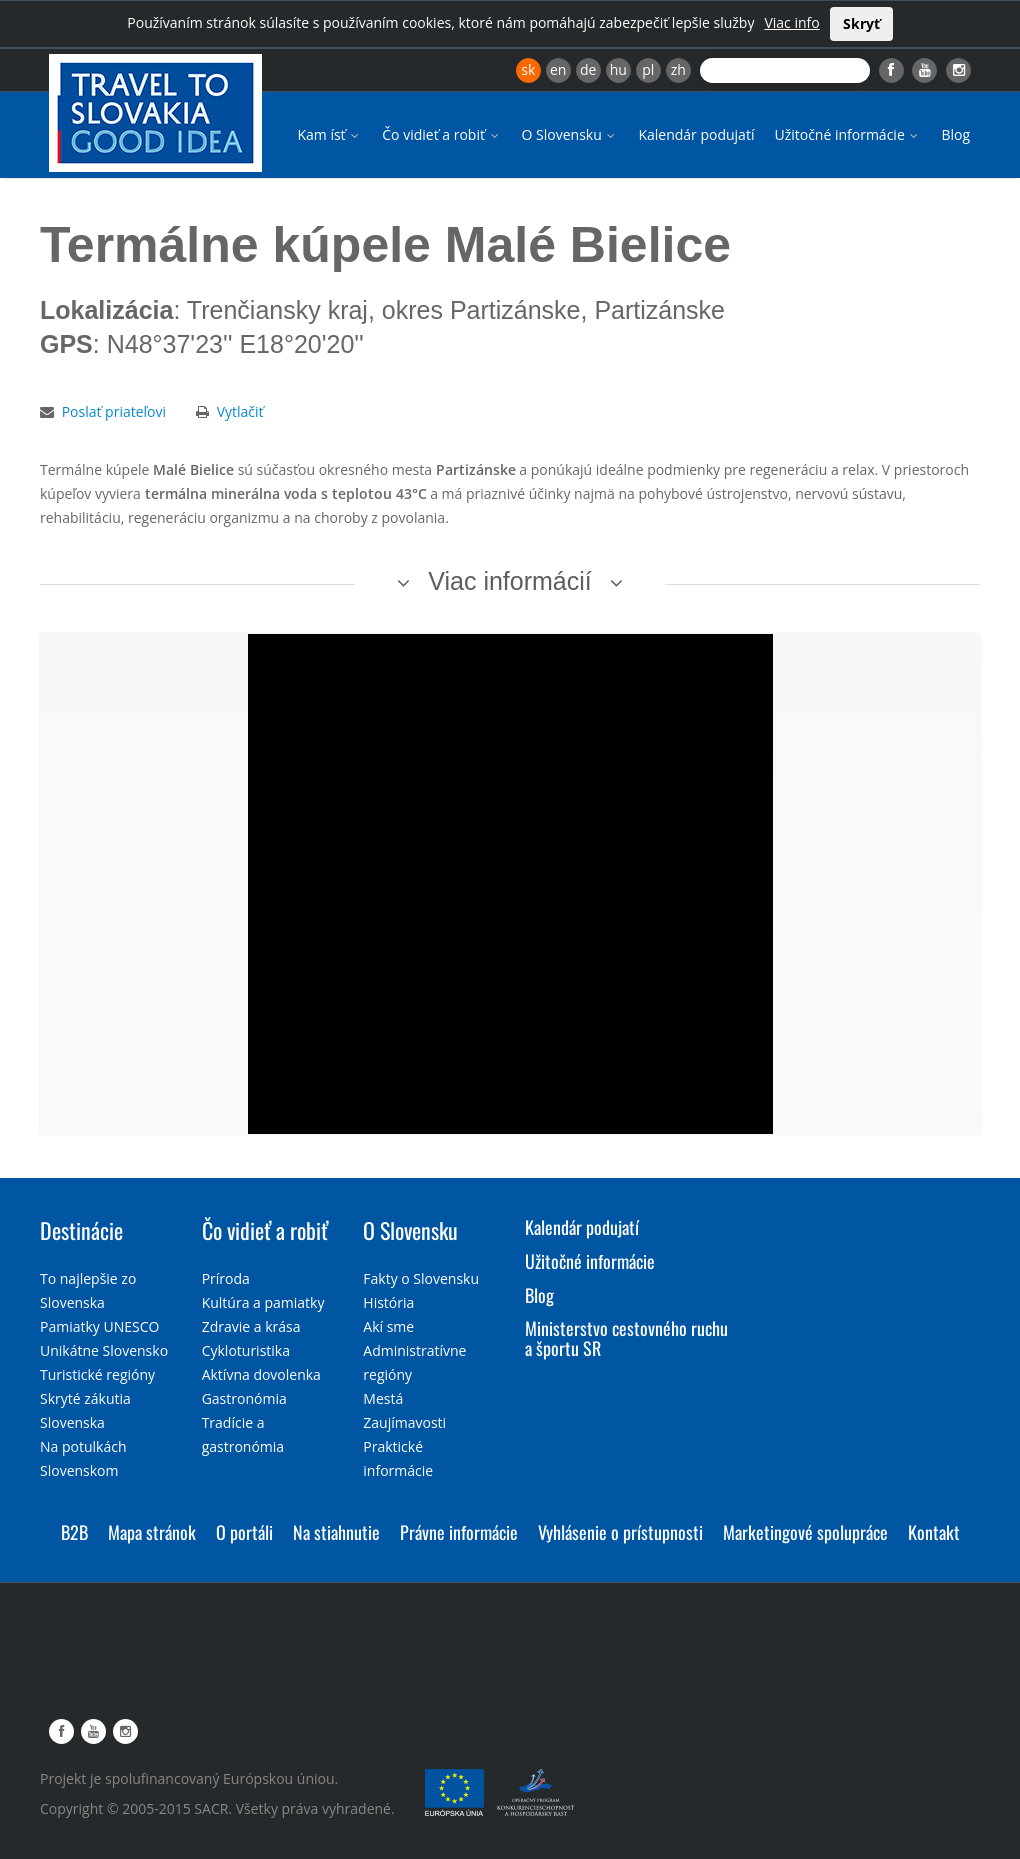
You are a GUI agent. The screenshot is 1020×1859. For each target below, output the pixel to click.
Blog (955, 134)
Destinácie (81, 1230)
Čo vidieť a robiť (441, 134)
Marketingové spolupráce (805, 1532)
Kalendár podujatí (696, 134)
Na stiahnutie (336, 1532)
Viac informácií (510, 581)
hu (618, 69)
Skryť (861, 23)
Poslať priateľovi (114, 411)
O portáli (244, 1532)
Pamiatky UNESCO (99, 1326)
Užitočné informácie (847, 134)
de (588, 69)
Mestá (383, 1398)
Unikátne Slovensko (104, 1350)
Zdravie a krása (251, 1326)
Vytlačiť (240, 411)
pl (648, 69)
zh (678, 69)
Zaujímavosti (404, 1422)
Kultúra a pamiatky (263, 1302)
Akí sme (388, 1326)
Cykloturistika (246, 1350)
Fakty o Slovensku (421, 1278)
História (388, 1302)
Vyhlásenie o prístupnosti (620, 1532)
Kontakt (934, 1532)
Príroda (226, 1278)
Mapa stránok (152, 1532)
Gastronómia (244, 1398)
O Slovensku (570, 134)
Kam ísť (329, 134)
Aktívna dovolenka (261, 1374)
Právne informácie (459, 1532)
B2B (74, 1532)
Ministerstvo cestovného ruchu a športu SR (626, 1338)
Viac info (791, 22)
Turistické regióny (97, 1374)
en (558, 69)
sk (528, 69)
